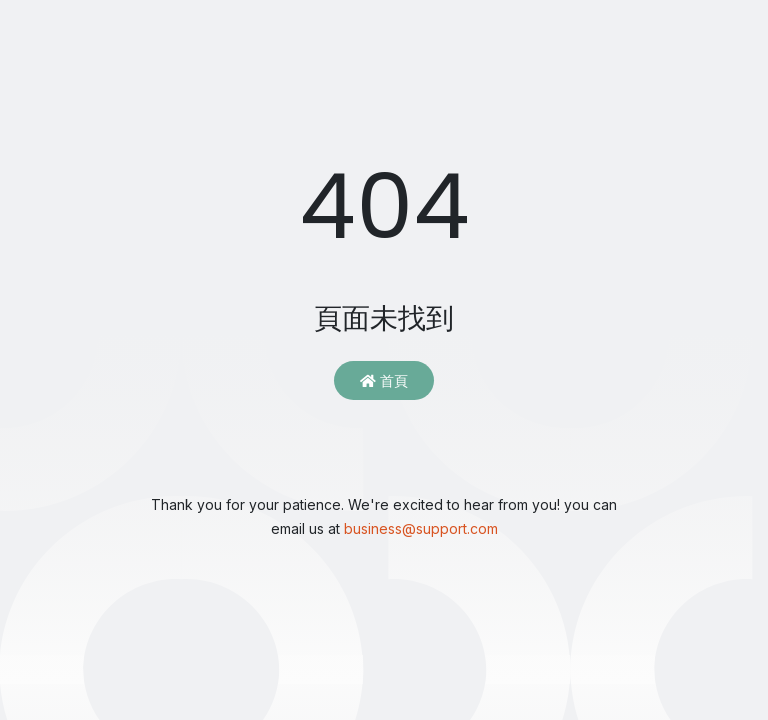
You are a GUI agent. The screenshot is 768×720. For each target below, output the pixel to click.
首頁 (384, 380)
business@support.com (421, 528)
